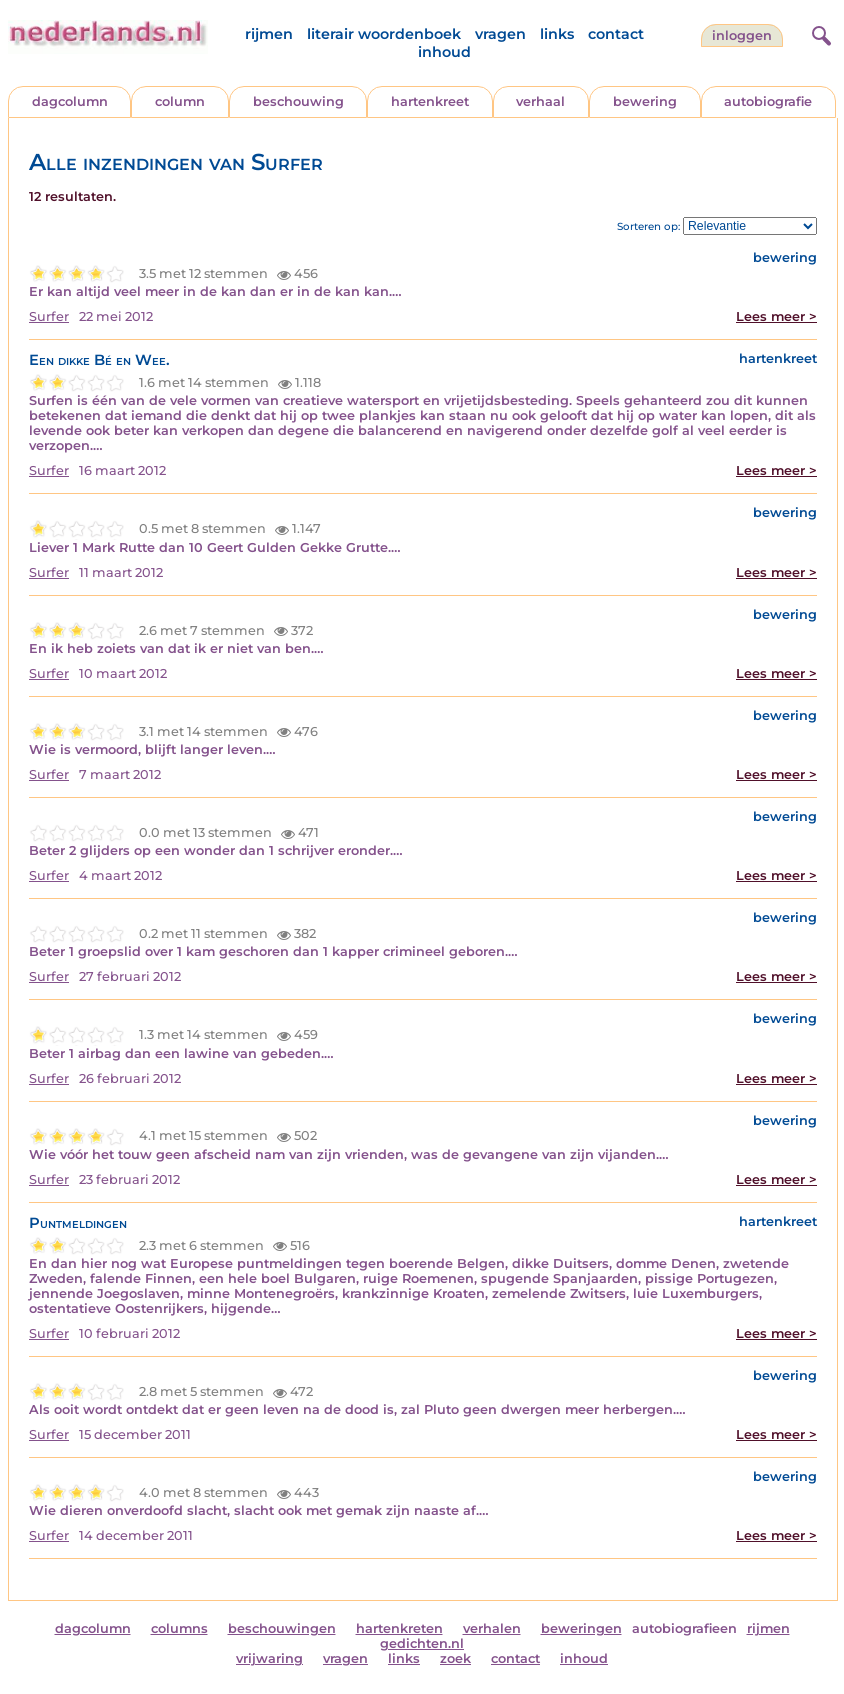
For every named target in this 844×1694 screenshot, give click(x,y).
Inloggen (742, 35)
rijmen (269, 34)
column (180, 101)
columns (179, 1628)
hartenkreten (399, 1628)
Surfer (49, 316)
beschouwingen (282, 1628)
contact (616, 34)
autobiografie (768, 101)
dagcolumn (70, 101)
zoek (455, 1658)
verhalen (492, 1628)
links (557, 34)
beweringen (581, 1628)
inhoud (444, 52)
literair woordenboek (384, 34)
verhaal (540, 101)
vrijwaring (269, 1658)
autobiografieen (684, 1628)
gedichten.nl (422, 1643)
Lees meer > (776, 316)
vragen (500, 34)
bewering (645, 101)
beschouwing (298, 101)
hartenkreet (430, 101)
